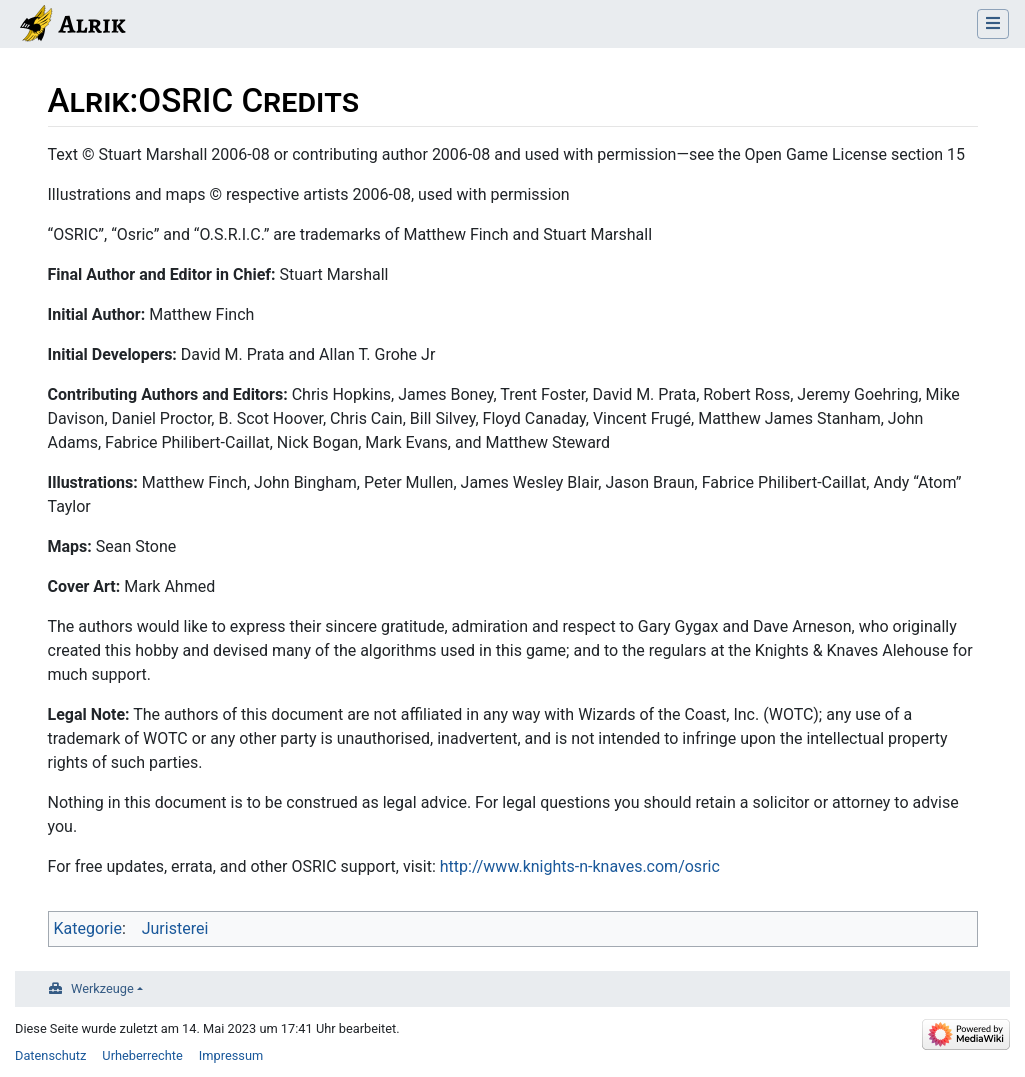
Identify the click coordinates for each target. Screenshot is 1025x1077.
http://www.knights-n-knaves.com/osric (580, 866)
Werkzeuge (102, 988)
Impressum (231, 1055)
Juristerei (175, 928)
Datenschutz (50, 1055)
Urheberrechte (142, 1055)
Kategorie (88, 928)
